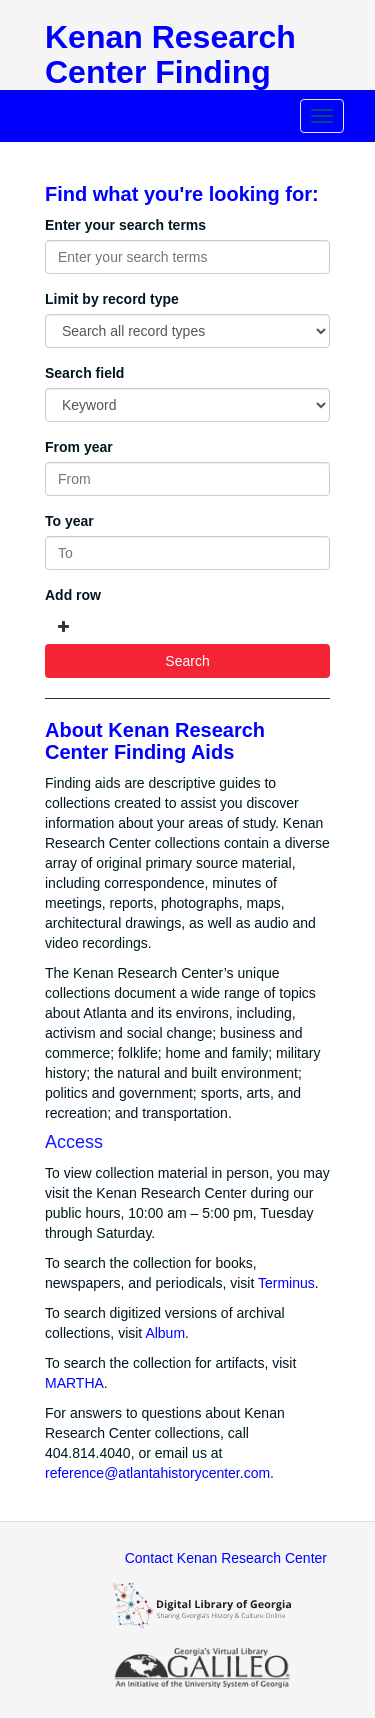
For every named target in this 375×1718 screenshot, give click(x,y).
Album (165, 1333)
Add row (73, 595)
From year (79, 447)
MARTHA (74, 1383)
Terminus (286, 1283)
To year (69, 521)
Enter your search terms (125, 225)
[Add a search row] (63, 627)
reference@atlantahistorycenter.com (157, 1473)
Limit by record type (112, 299)
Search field (84, 373)
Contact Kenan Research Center (226, 1558)
